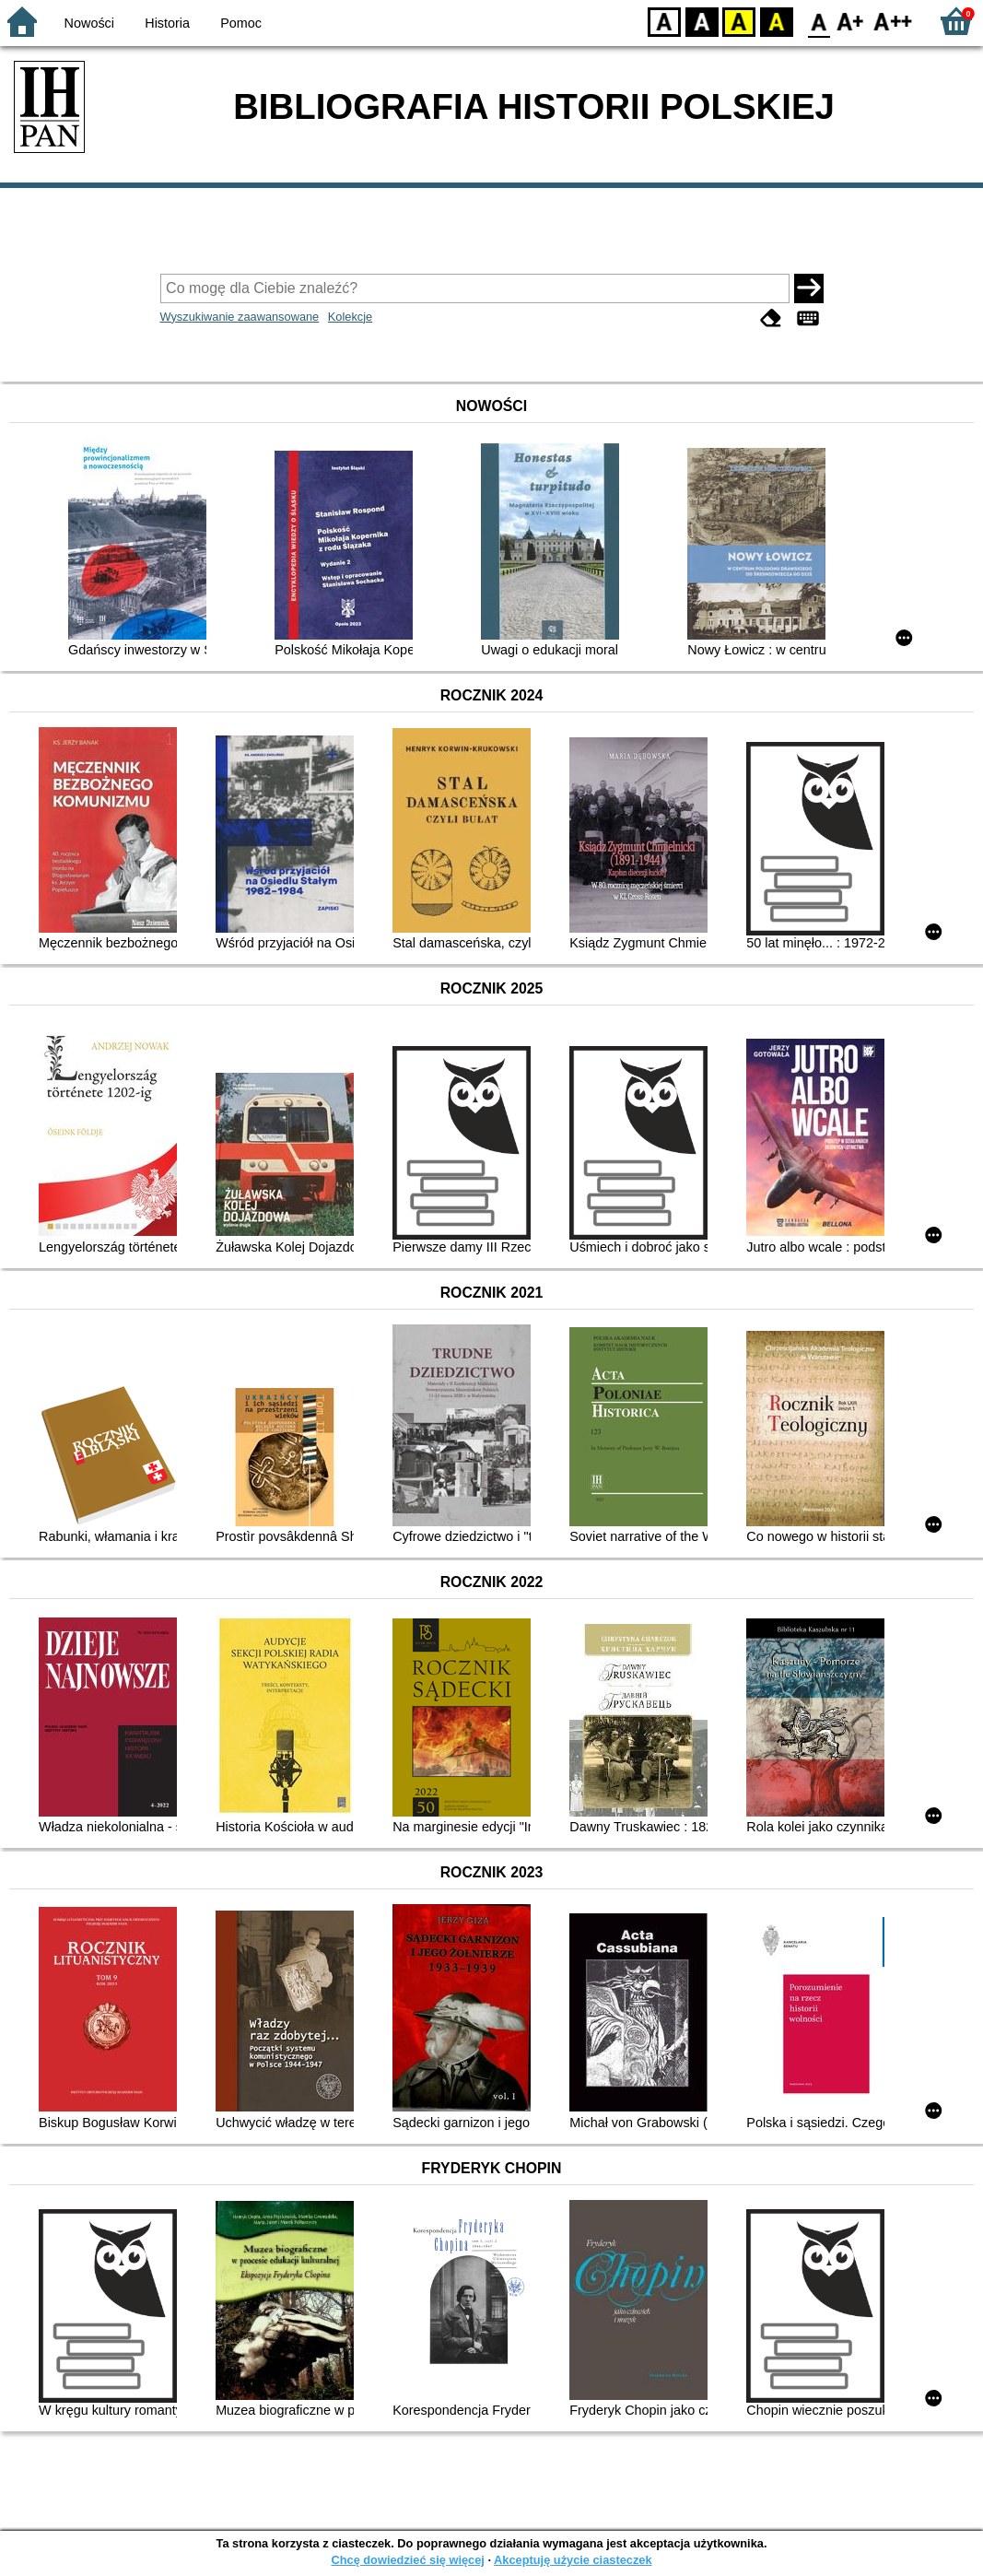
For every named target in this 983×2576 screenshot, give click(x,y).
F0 (818, 21)
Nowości (89, 23)
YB (738, 21)
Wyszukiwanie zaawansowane (240, 316)
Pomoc (241, 23)
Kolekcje (350, 316)
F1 (851, 21)
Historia (167, 23)
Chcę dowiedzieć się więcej (407, 2560)
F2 (893, 21)
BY (776, 21)
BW (702, 21)
